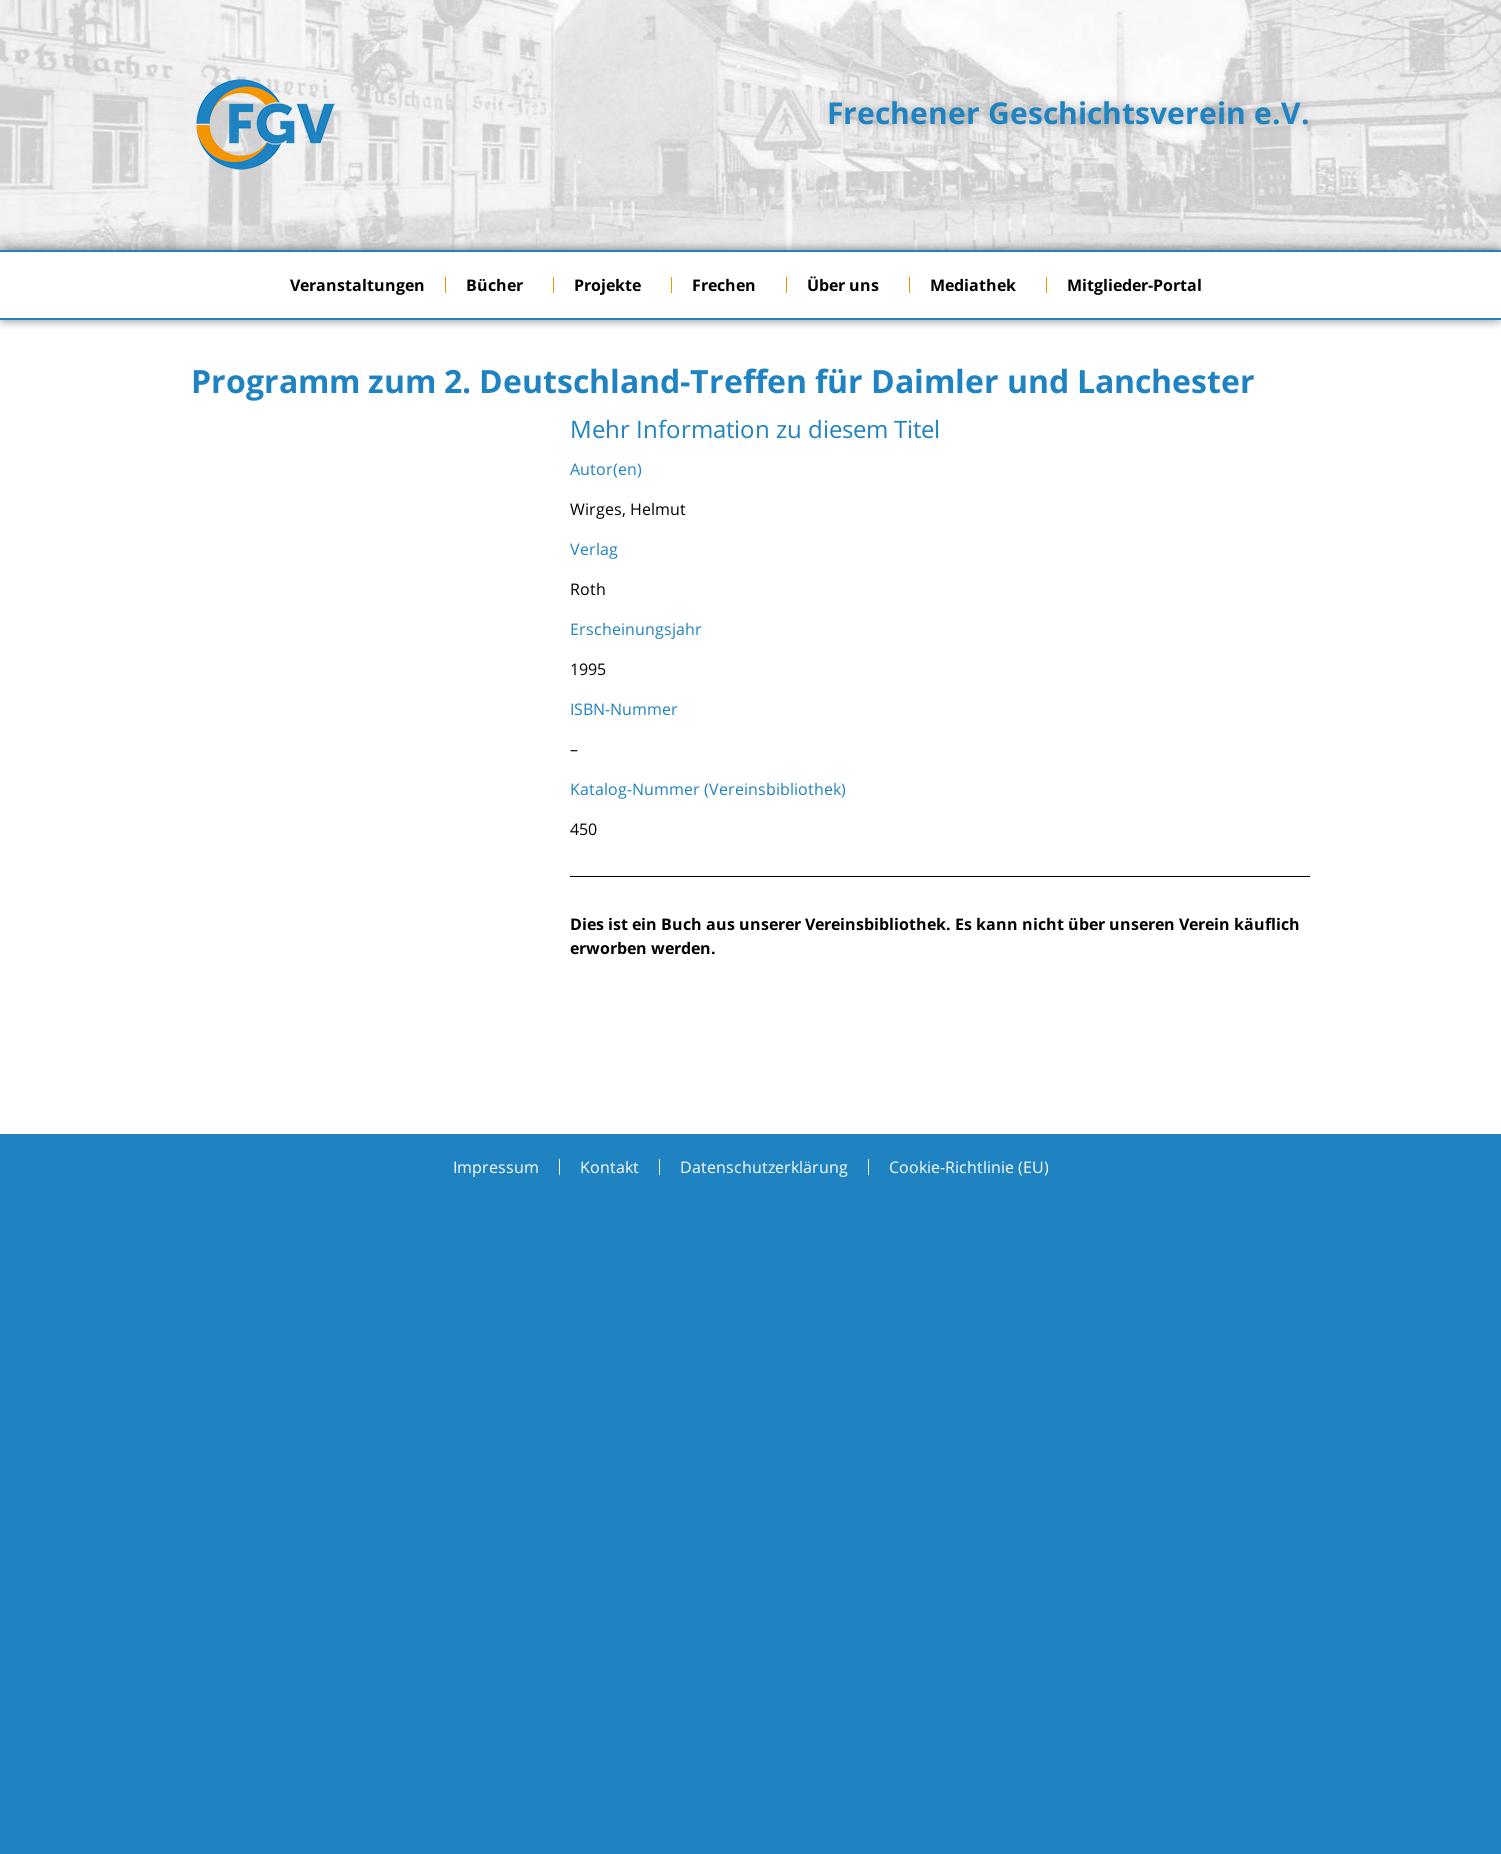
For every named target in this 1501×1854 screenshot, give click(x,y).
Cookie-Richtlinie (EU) (969, 1167)
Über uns (848, 285)
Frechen (729, 285)
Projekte (612, 285)
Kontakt (609, 1167)
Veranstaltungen (357, 285)
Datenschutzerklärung (764, 1167)
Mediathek (978, 285)
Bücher (499, 285)
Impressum (496, 1167)
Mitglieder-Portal (1139, 285)
